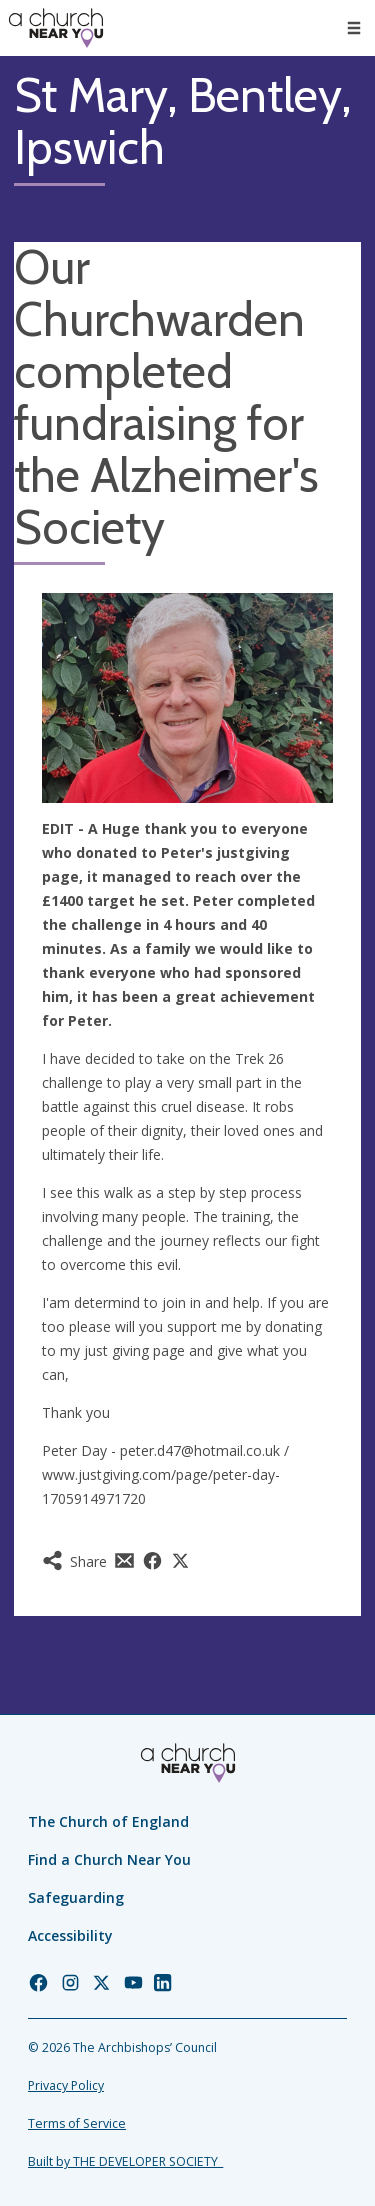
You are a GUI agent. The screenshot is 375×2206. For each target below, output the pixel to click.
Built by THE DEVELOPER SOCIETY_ (125, 2161)
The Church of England (108, 1821)
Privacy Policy (66, 2085)
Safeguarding (76, 1897)
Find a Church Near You (109, 1859)
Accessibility (70, 1935)
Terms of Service (77, 2123)
